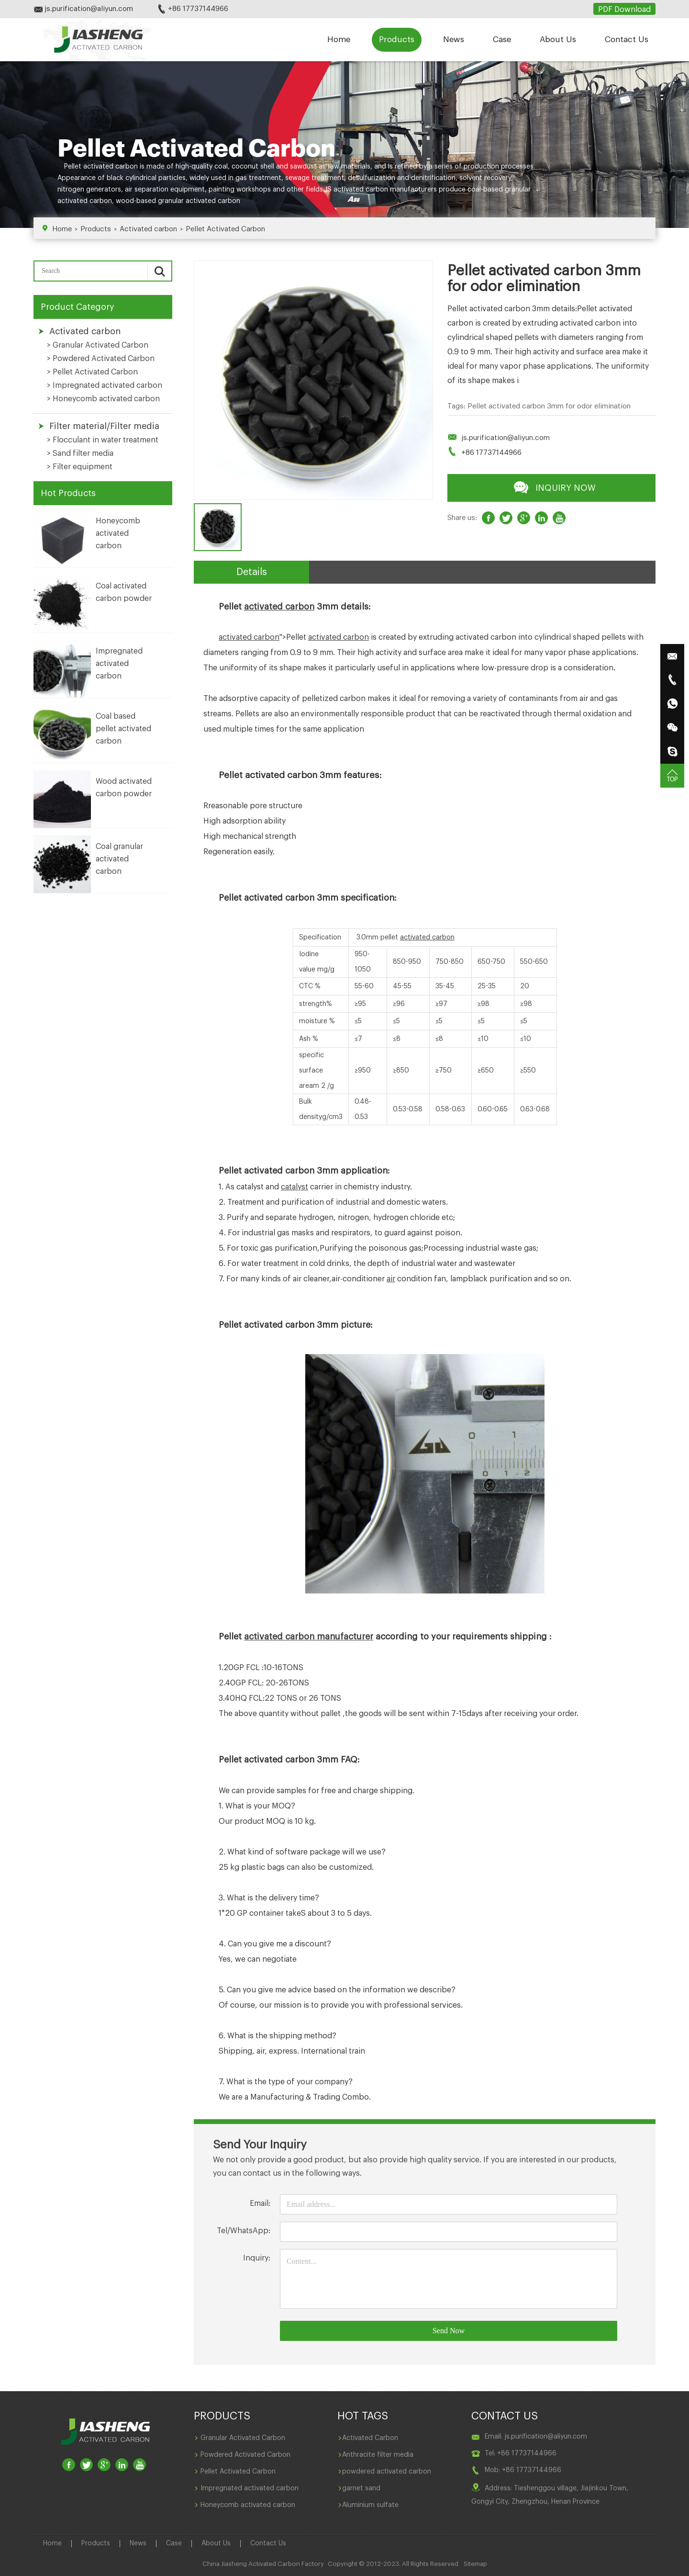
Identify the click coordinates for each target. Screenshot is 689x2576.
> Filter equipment (79, 467)
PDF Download (624, 9)
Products (396, 39)
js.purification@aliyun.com (505, 437)
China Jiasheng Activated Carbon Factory (263, 2564)
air (391, 1279)
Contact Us (626, 39)
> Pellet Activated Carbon (92, 372)
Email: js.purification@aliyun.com (536, 2436)
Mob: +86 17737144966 (523, 2470)
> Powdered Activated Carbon (101, 358)
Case (502, 39)
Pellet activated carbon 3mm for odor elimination (549, 406)
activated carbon (110, 166)
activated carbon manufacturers (385, 189)
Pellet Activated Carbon (225, 229)
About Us (558, 39)
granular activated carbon (199, 201)
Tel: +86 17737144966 (520, 2453)
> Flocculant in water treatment (102, 440)
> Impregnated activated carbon (104, 385)
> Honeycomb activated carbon (103, 399)
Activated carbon (148, 229)
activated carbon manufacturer (308, 1636)
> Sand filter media (80, 453)
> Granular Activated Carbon (97, 345)
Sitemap (475, 2564)
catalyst (294, 1187)
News (453, 39)
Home (338, 39)
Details (251, 572)
